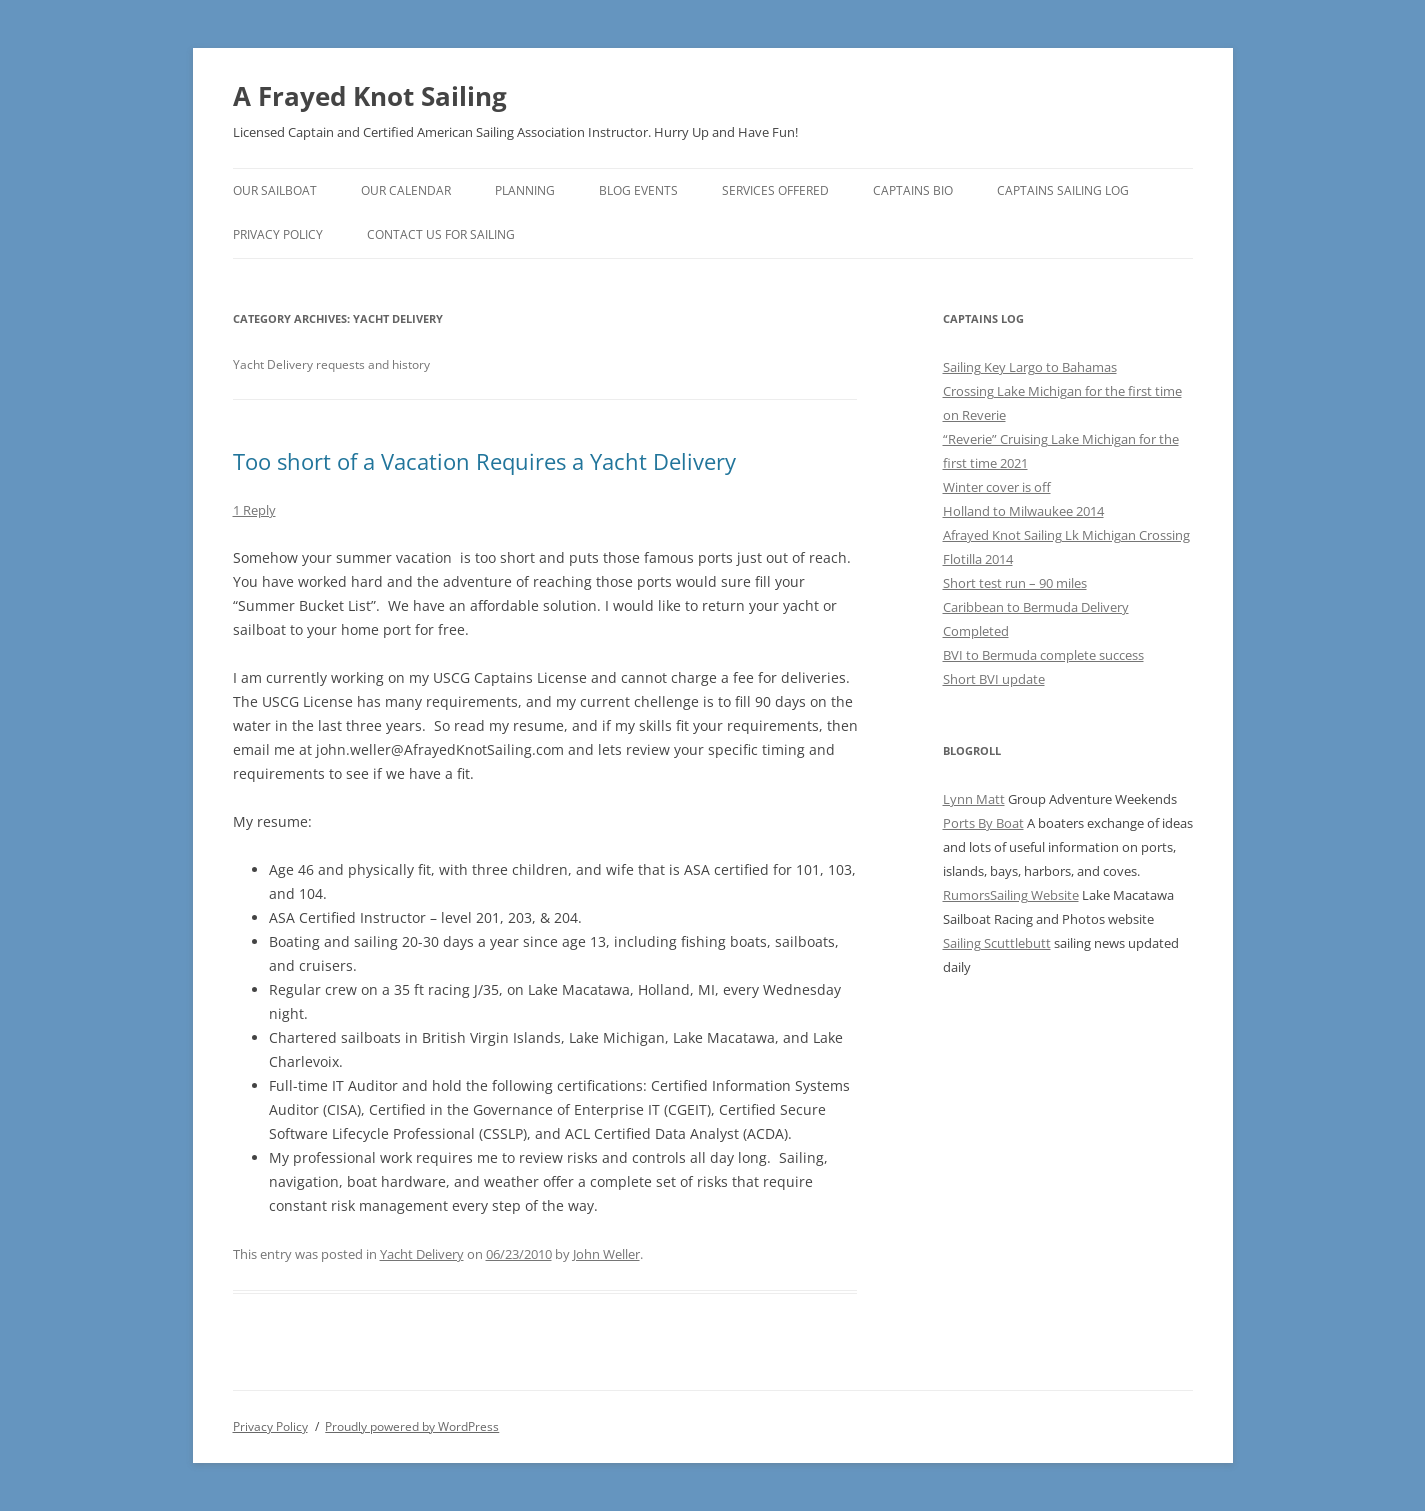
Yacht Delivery (422, 1254)
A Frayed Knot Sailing (370, 96)
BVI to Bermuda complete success (1043, 655)
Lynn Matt (974, 799)
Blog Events (638, 190)
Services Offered (775, 190)
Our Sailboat (275, 190)
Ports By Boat (983, 823)
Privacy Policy (278, 234)
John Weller (606, 1254)
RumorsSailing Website (1011, 895)
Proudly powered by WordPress (412, 1426)
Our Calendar (406, 190)
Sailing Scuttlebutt (997, 943)
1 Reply (254, 510)
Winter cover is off (997, 487)
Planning (525, 190)
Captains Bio (913, 190)
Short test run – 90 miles (1015, 583)
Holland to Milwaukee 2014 (1023, 511)
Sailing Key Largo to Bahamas (1030, 367)
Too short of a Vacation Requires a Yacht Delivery (484, 461)
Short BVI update (994, 679)
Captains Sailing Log (1063, 190)
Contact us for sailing (441, 234)
